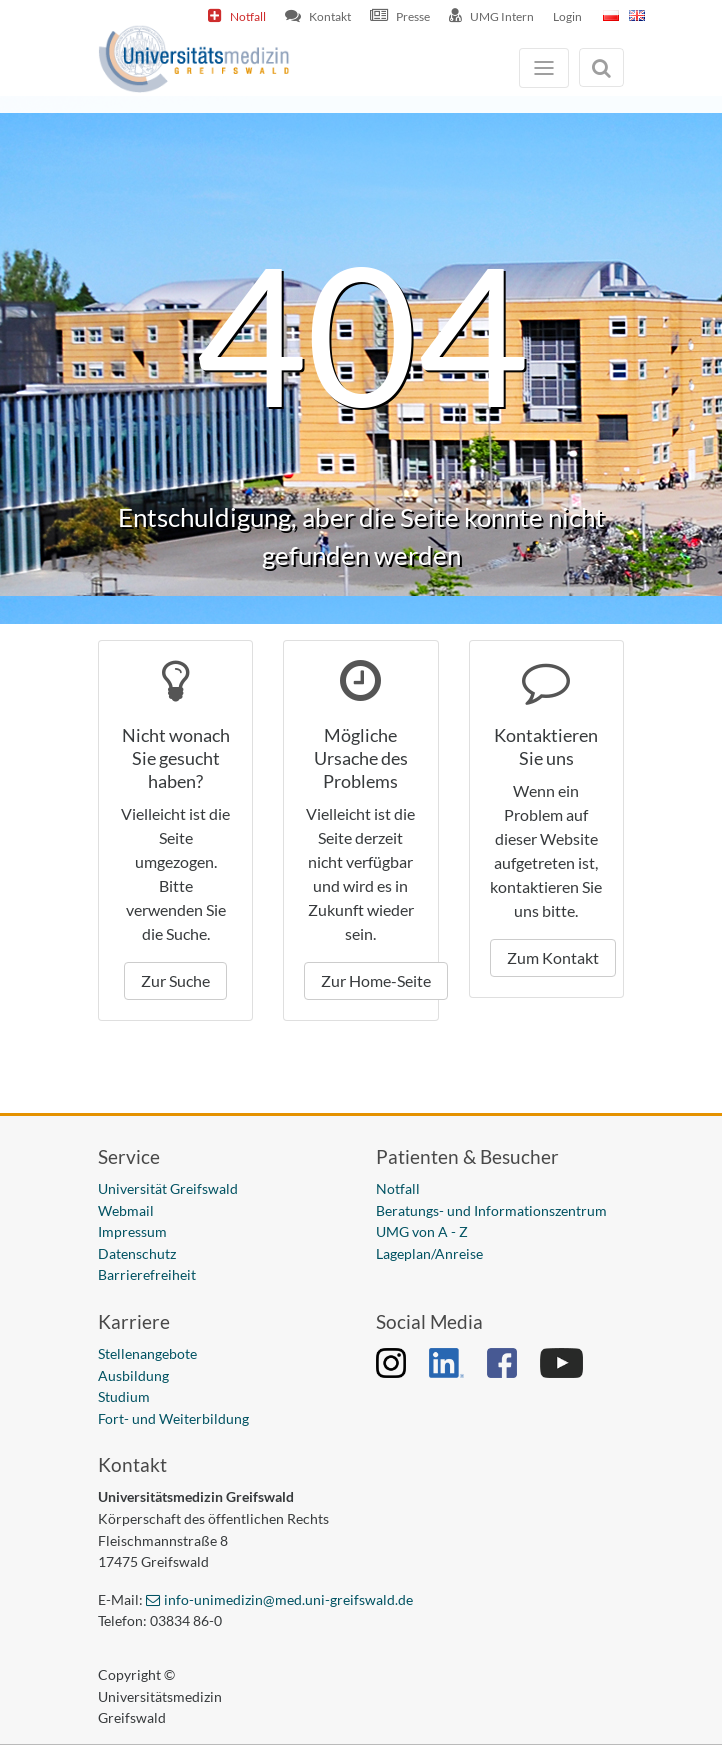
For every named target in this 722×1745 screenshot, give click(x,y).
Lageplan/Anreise (429, 1253)
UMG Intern (502, 16)
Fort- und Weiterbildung (173, 1418)
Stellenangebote (147, 1353)
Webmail (126, 1210)
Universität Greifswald (168, 1188)
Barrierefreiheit (147, 1274)
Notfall (248, 16)
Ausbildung (133, 1375)
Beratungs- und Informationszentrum (491, 1210)
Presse (413, 16)
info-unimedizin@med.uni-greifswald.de (288, 1599)
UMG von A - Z (422, 1231)
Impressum (132, 1231)
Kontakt (330, 16)
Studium (124, 1396)
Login (567, 16)
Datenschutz (137, 1253)
